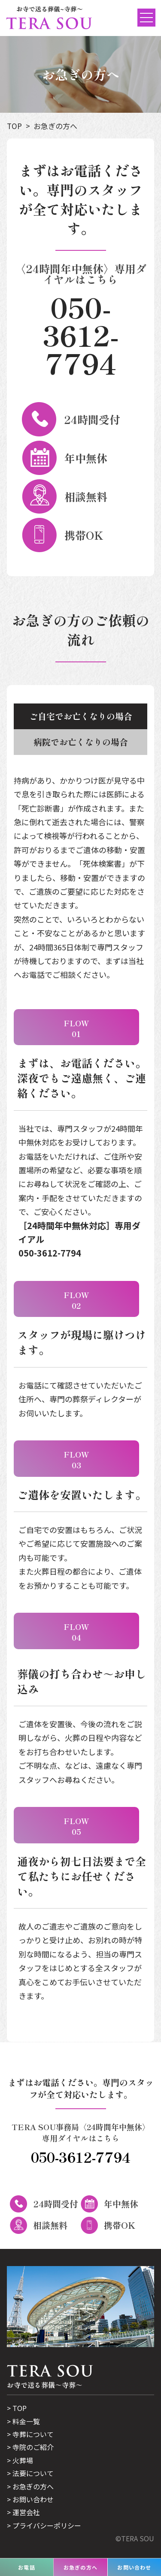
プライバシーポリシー (46, 2525)
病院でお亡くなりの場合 (80, 742)
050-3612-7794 (81, 335)
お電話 (26, 2567)
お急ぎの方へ (55, 125)
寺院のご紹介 (33, 2447)
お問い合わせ (33, 2499)
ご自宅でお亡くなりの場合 (80, 716)
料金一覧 (26, 2421)
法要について (33, 2473)
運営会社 (26, 2512)
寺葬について (33, 2434)
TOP (14, 125)
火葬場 (22, 2460)
